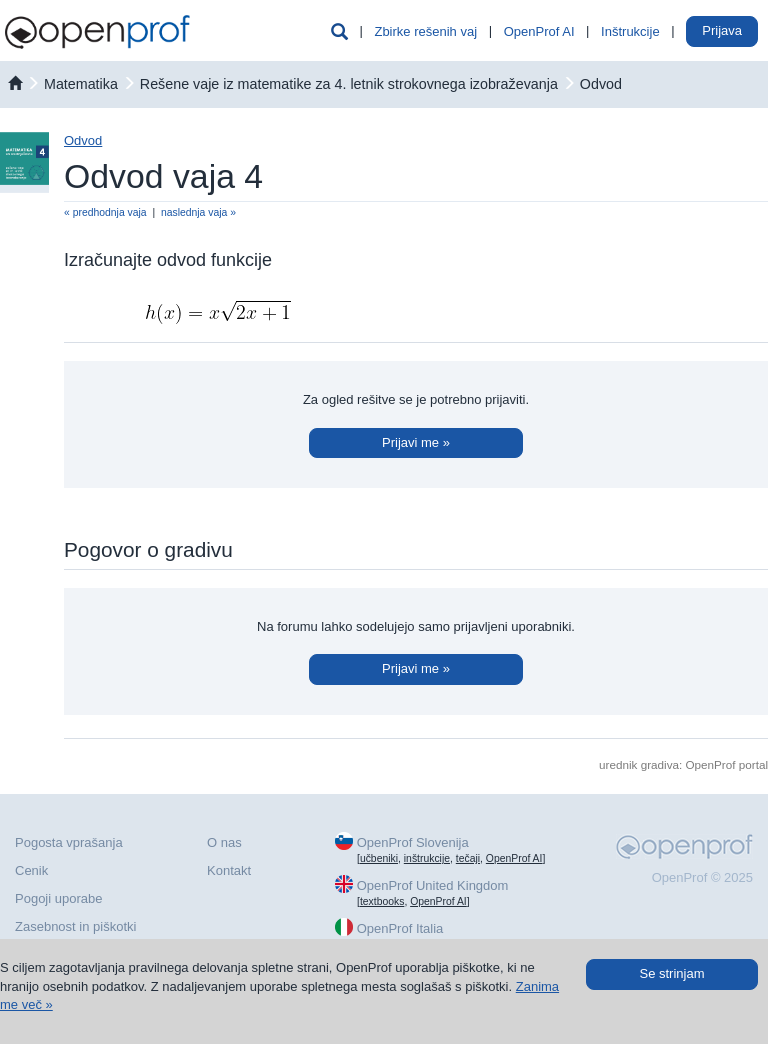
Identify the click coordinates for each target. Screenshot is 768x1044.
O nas (224, 842)
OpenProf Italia (400, 928)
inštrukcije (427, 858)
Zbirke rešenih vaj (425, 31)
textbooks (382, 901)
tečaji (468, 858)
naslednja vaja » (198, 212)
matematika (81, 84)
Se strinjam (671, 973)
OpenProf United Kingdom (433, 885)
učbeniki (379, 858)
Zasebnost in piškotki (75, 926)
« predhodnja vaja (105, 212)
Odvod (601, 84)
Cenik (31, 870)
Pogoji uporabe (58, 898)
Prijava (722, 30)
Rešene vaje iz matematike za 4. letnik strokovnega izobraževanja (349, 84)
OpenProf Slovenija (413, 842)
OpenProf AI (539, 31)
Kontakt (229, 870)
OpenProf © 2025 (702, 877)
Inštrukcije (630, 31)
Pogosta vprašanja (69, 842)
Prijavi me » (416, 442)
